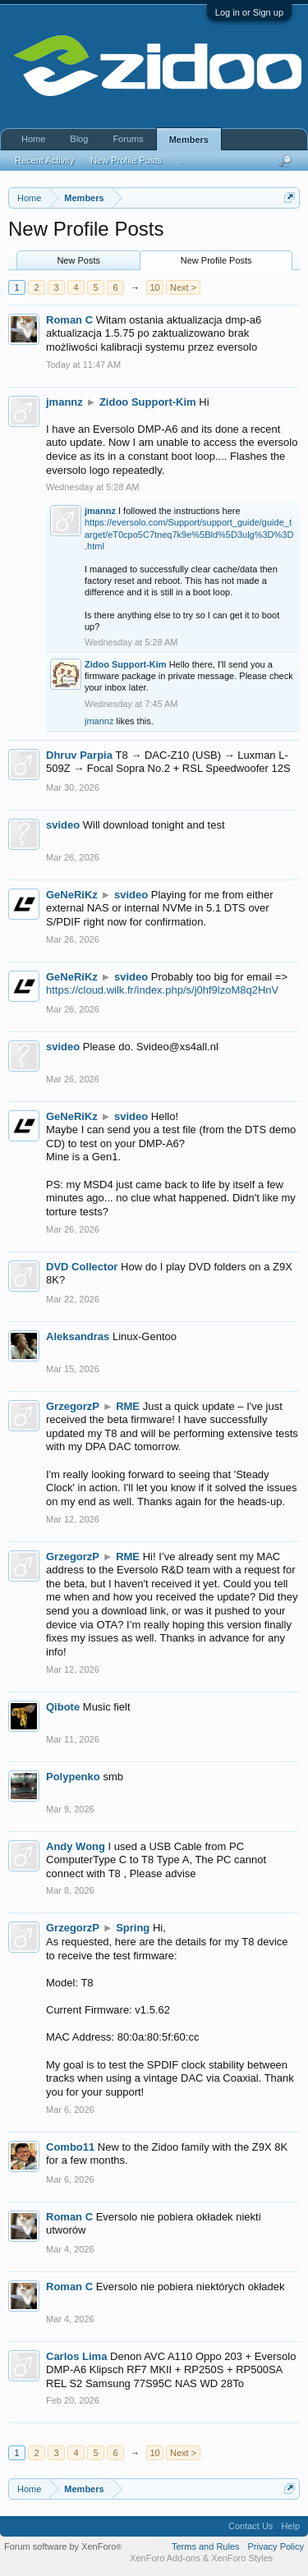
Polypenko (73, 1776)
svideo (63, 825)
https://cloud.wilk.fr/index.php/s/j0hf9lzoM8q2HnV (162, 990)
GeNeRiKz (72, 895)
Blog (79, 139)
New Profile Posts (216, 260)
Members (189, 140)
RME (128, 1406)
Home (33, 139)
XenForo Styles (242, 2558)
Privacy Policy (276, 2546)
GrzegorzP (72, 1406)
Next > (183, 287)
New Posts (78, 260)
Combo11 (70, 2147)
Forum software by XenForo (63, 2546)
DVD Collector (81, 1266)
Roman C (69, 320)
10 (154, 287)
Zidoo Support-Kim (147, 402)
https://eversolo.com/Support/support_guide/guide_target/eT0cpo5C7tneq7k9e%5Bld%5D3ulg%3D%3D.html (189, 533)
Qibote (63, 1707)
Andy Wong (75, 1846)
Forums (128, 139)
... (182, 160)
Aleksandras (77, 1336)
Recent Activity (44, 160)
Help (290, 2526)
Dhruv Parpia (79, 755)
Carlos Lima (76, 2356)
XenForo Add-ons (165, 2558)
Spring (132, 1928)
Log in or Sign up (249, 12)
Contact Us (250, 2526)
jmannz (64, 402)
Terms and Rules (206, 2546)
